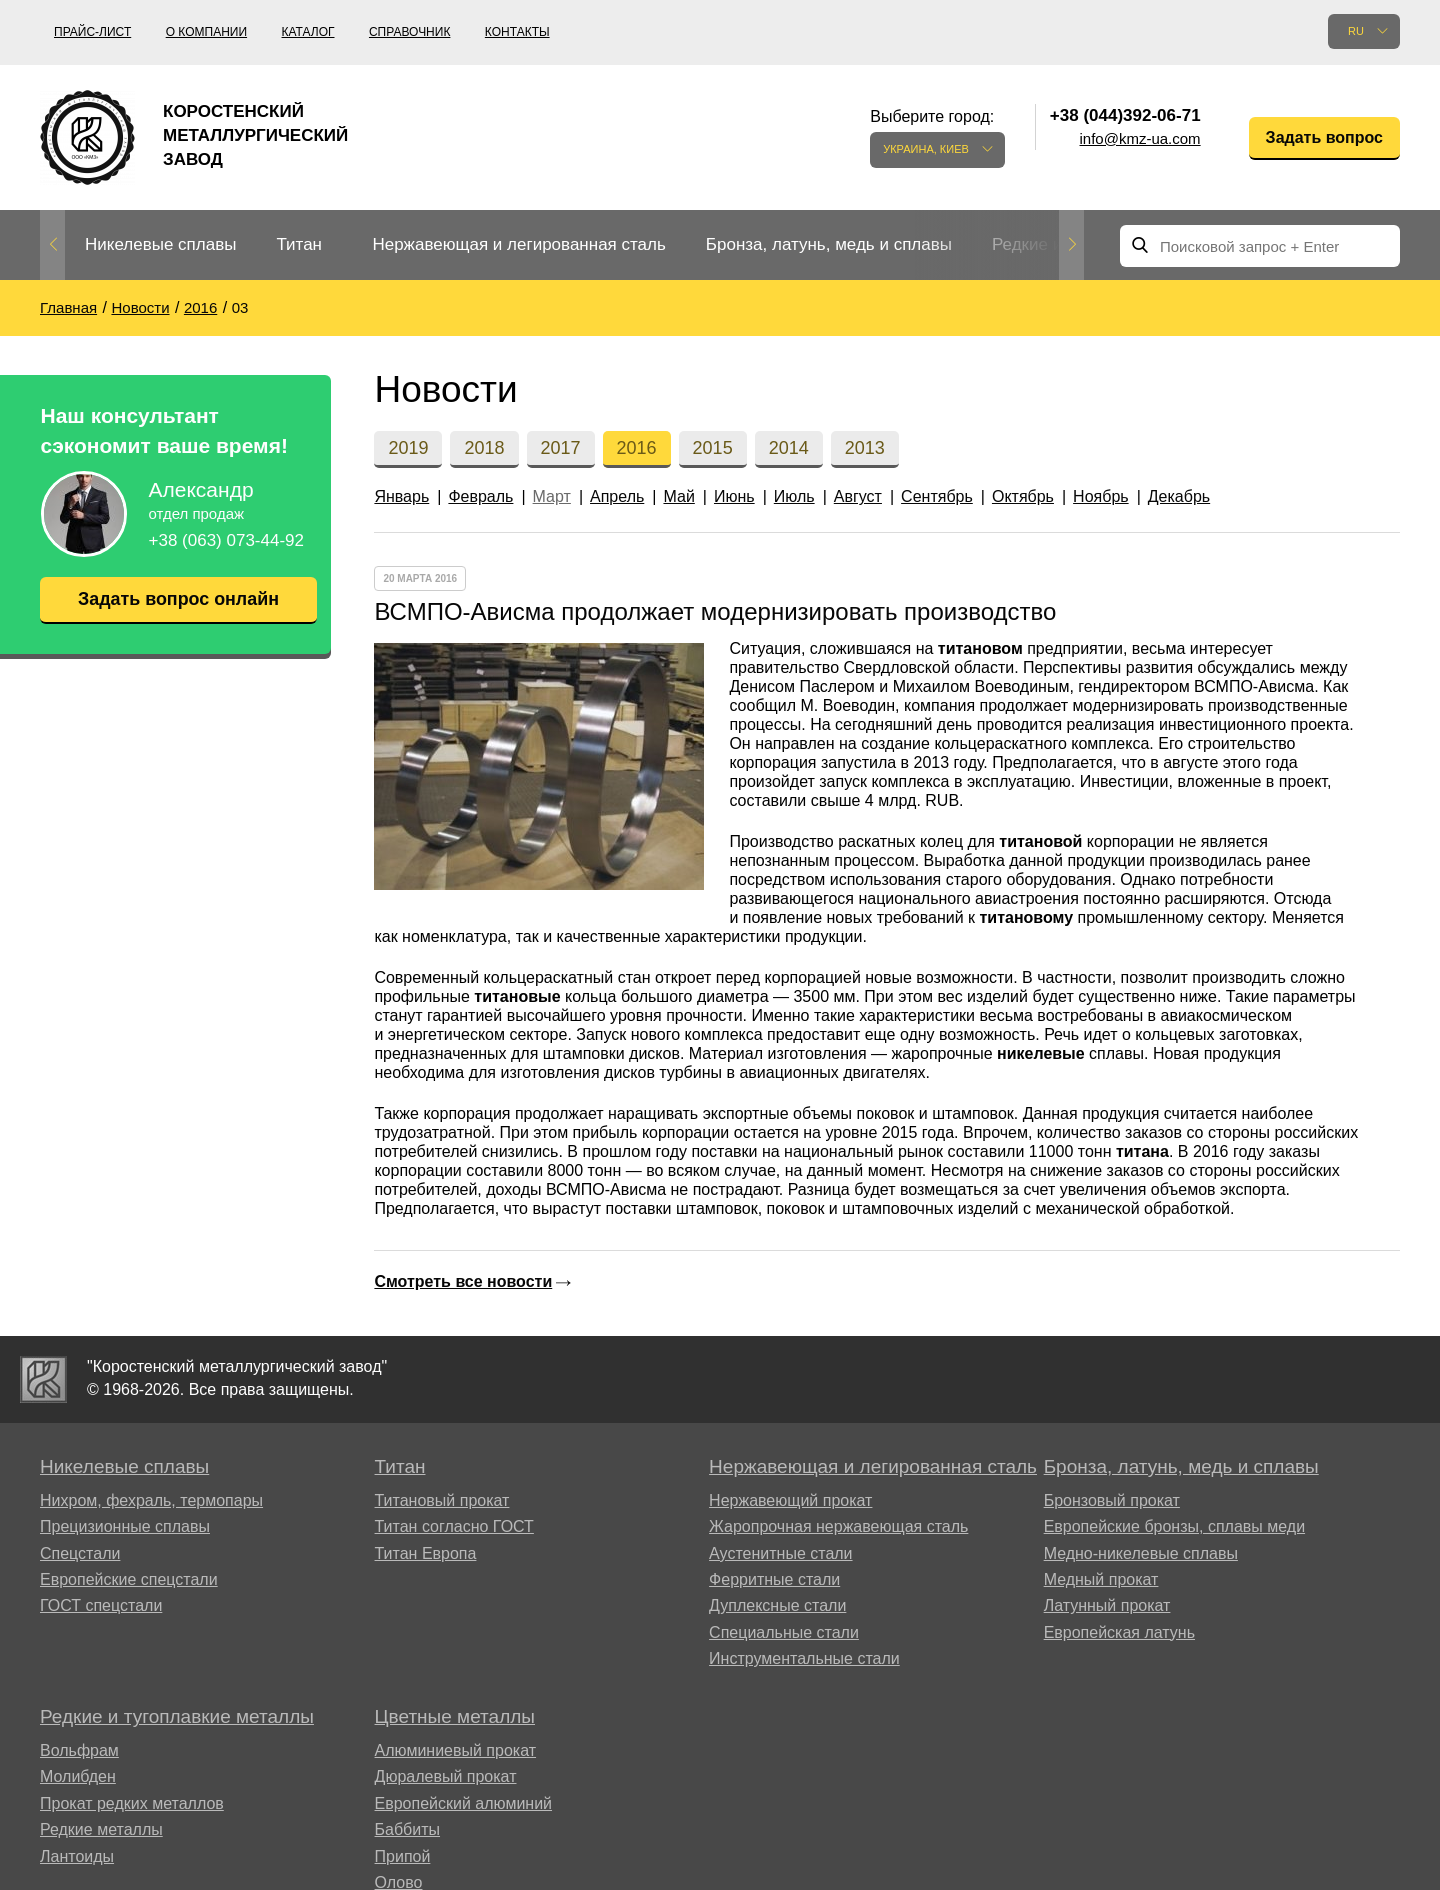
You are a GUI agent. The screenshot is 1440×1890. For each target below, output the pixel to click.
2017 (561, 448)
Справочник (409, 32)
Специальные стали (784, 1632)
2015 (713, 448)
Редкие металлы (101, 1829)
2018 (484, 448)
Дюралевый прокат (446, 1776)
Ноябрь (1101, 496)
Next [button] (1071, 245)
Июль (794, 496)
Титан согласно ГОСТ (454, 1526)
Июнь (734, 496)
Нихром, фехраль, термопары (151, 1500)
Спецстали (80, 1553)
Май (678, 496)
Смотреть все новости (463, 1281)
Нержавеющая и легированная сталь (518, 244)
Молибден (78, 1776)
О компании (206, 32)
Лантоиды (77, 1856)
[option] (160, 245)
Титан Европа (426, 1553)
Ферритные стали (774, 1579)
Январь (401, 496)
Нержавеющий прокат (790, 1500)
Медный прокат (1101, 1579)
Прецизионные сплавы (125, 1526)
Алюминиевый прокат (456, 1750)
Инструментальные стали (804, 1658)
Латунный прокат (1107, 1605)
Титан (299, 244)
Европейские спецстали (129, 1579)
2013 (865, 448)
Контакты (517, 32)
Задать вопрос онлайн (178, 599)
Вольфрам (79, 1750)
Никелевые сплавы (160, 244)
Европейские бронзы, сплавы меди (1174, 1526)
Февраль (480, 496)
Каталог (308, 32)
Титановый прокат (442, 1500)
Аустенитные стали (780, 1553)
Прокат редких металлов (132, 1803)
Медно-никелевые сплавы (1141, 1553)
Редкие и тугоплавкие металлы (177, 1716)
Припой (403, 1856)
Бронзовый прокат (1112, 1500)
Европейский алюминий (464, 1803)
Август (858, 496)
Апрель (617, 496)
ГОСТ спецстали (101, 1605)
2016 (637, 448)
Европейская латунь (1119, 1632)
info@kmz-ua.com (1140, 138)
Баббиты (408, 1829)
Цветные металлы (455, 1716)
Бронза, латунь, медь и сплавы (829, 244)
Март (552, 496)
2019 (408, 448)
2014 (789, 448)
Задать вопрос (1324, 137)
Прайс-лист (92, 32)
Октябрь (1023, 496)
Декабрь (1179, 496)
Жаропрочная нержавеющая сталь (838, 1526)
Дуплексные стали (777, 1605)
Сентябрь (937, 496)
